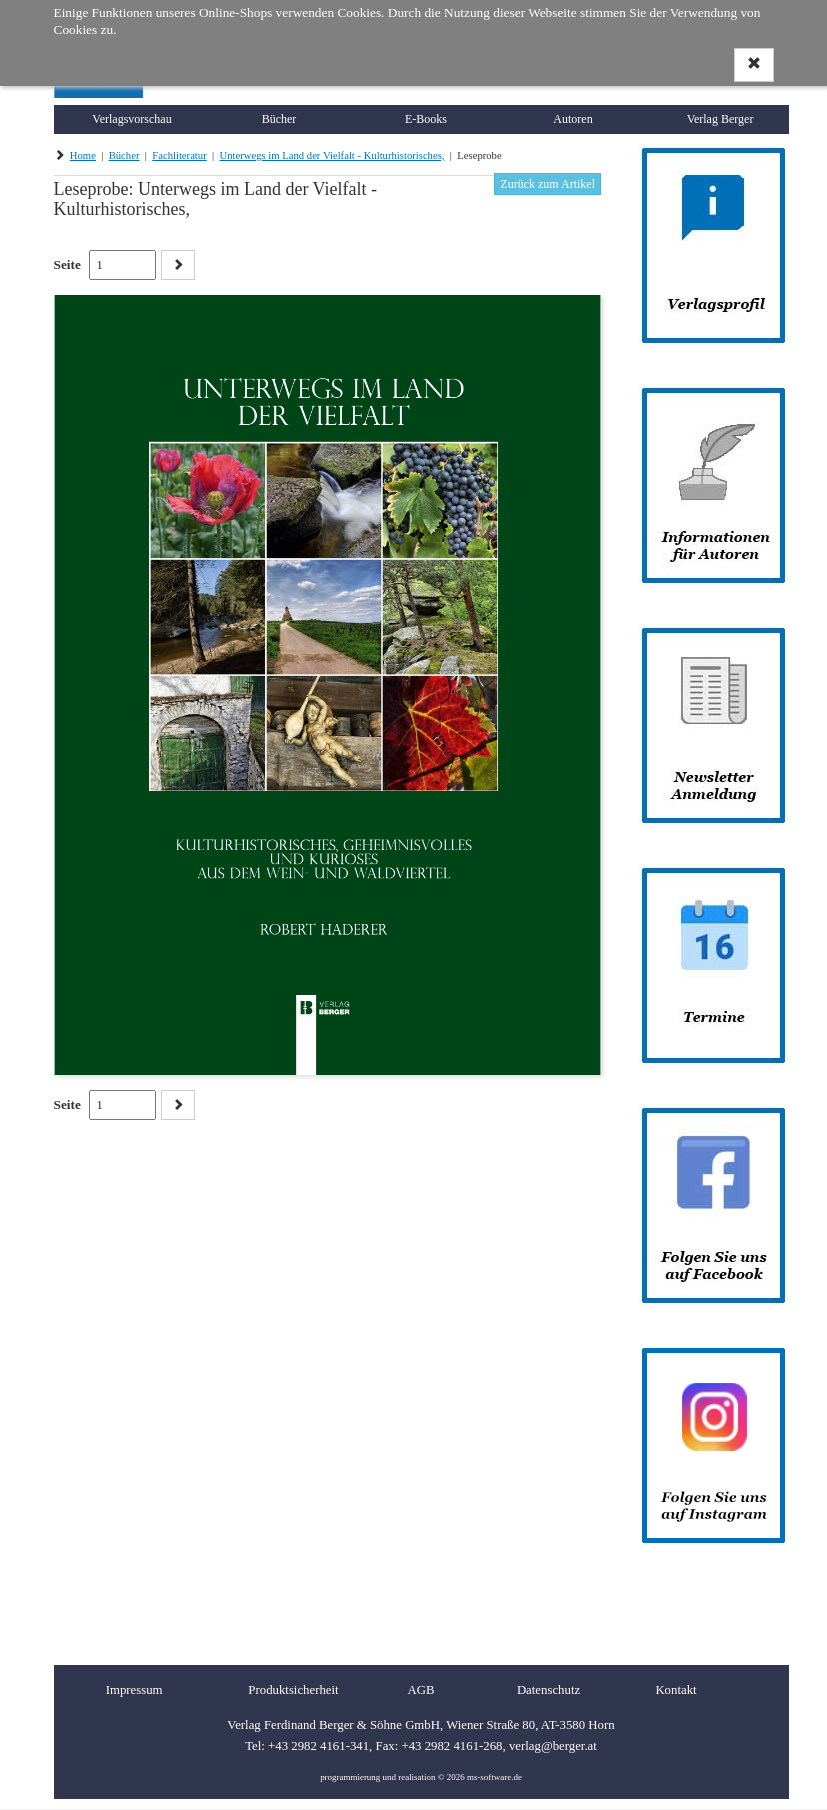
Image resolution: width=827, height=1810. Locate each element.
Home (83, 155)
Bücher (279, 119)
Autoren (572, 119)
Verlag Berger (720, 119)
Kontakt (675, 1690)
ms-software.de (494, 1777)
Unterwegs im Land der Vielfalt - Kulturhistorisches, (332, 155)
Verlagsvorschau (131, 119)
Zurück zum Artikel (547, 184)
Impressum (134, 1690)
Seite (67, 264)
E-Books (426, 119)
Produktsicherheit (293, 1690)
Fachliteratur (179, 155)
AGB (420, 1690)
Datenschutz (548, 1690)
